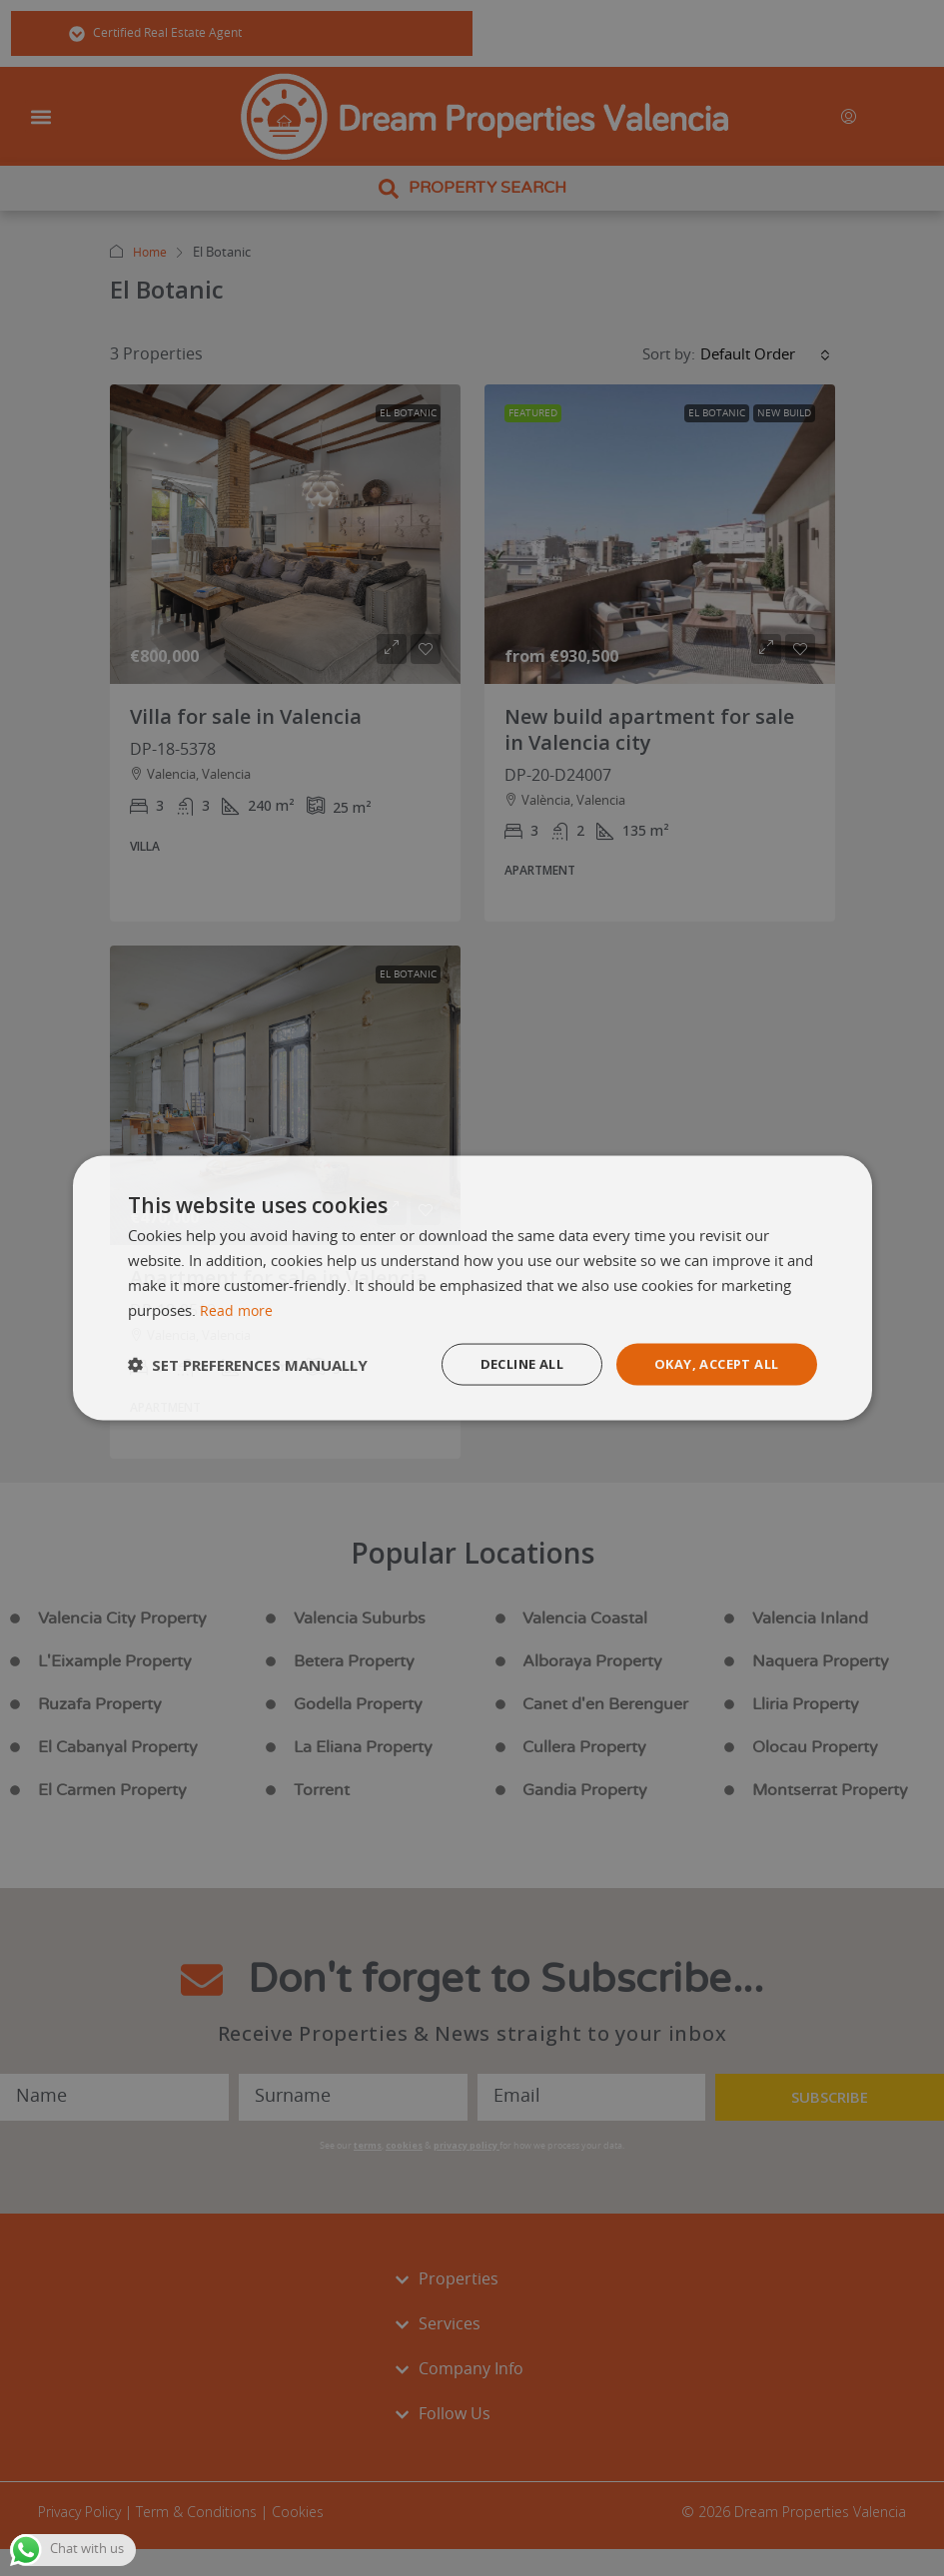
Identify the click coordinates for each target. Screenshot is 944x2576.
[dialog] (472, 1288)
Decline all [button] (504, 1363)
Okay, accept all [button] (709, 1363)
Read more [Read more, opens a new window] (237, 1309)
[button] (248, 1365)
